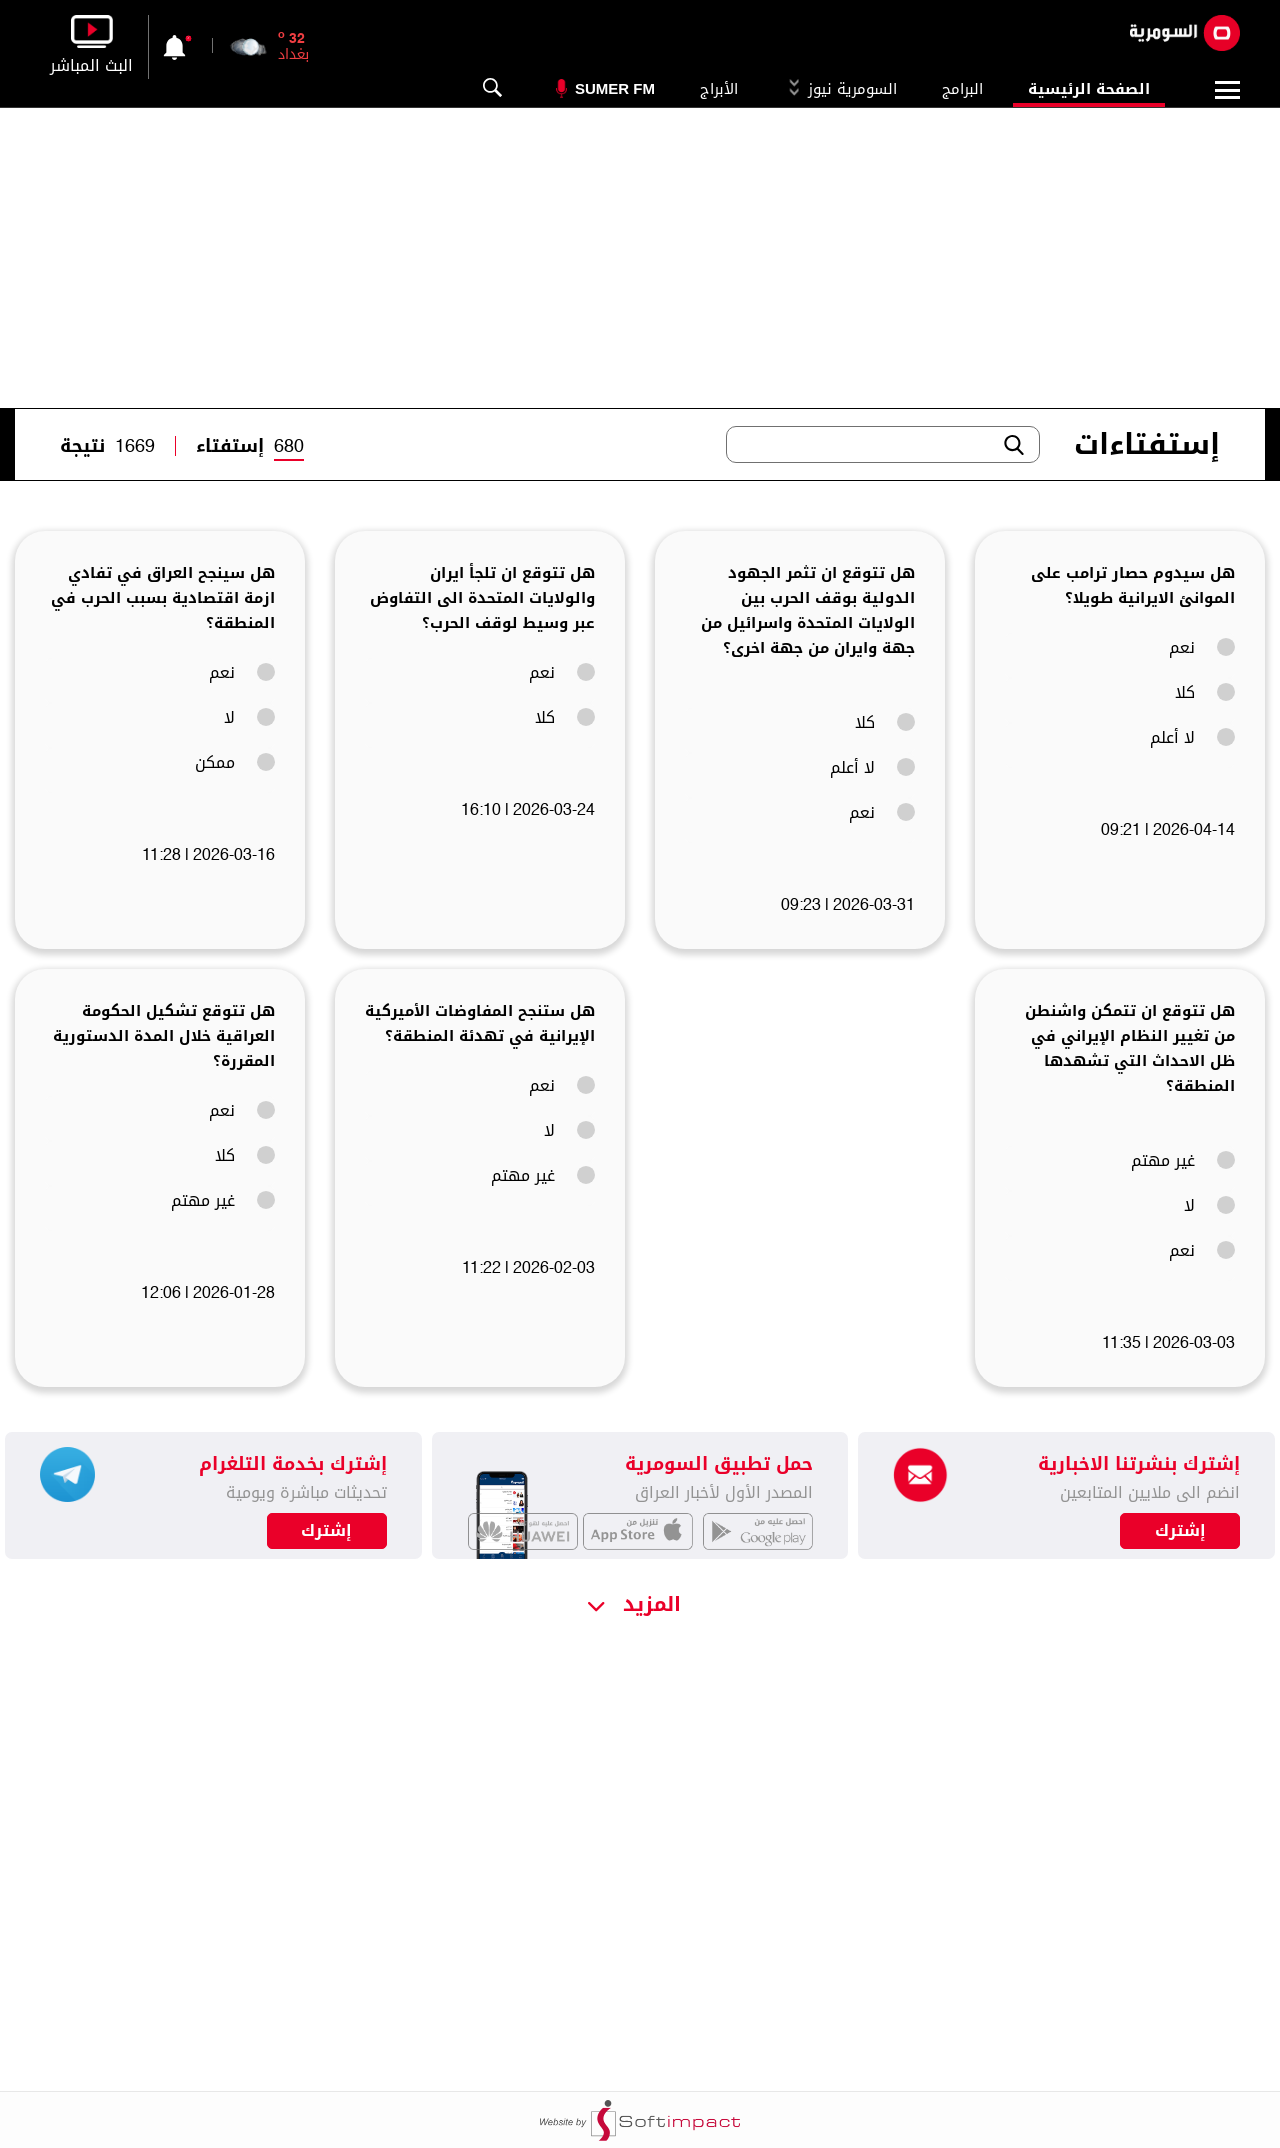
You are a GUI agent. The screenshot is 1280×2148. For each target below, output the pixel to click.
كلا (1205, 693)
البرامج (962, 89)
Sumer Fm (615, 88)
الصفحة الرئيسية (1089, 89)
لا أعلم (1192, 738)
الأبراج (719, 89)
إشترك (326, 1531)
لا (249, 718)
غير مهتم (1183, 1161)
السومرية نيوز (840, 89)
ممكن (235, 763)
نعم (1202, 648)
